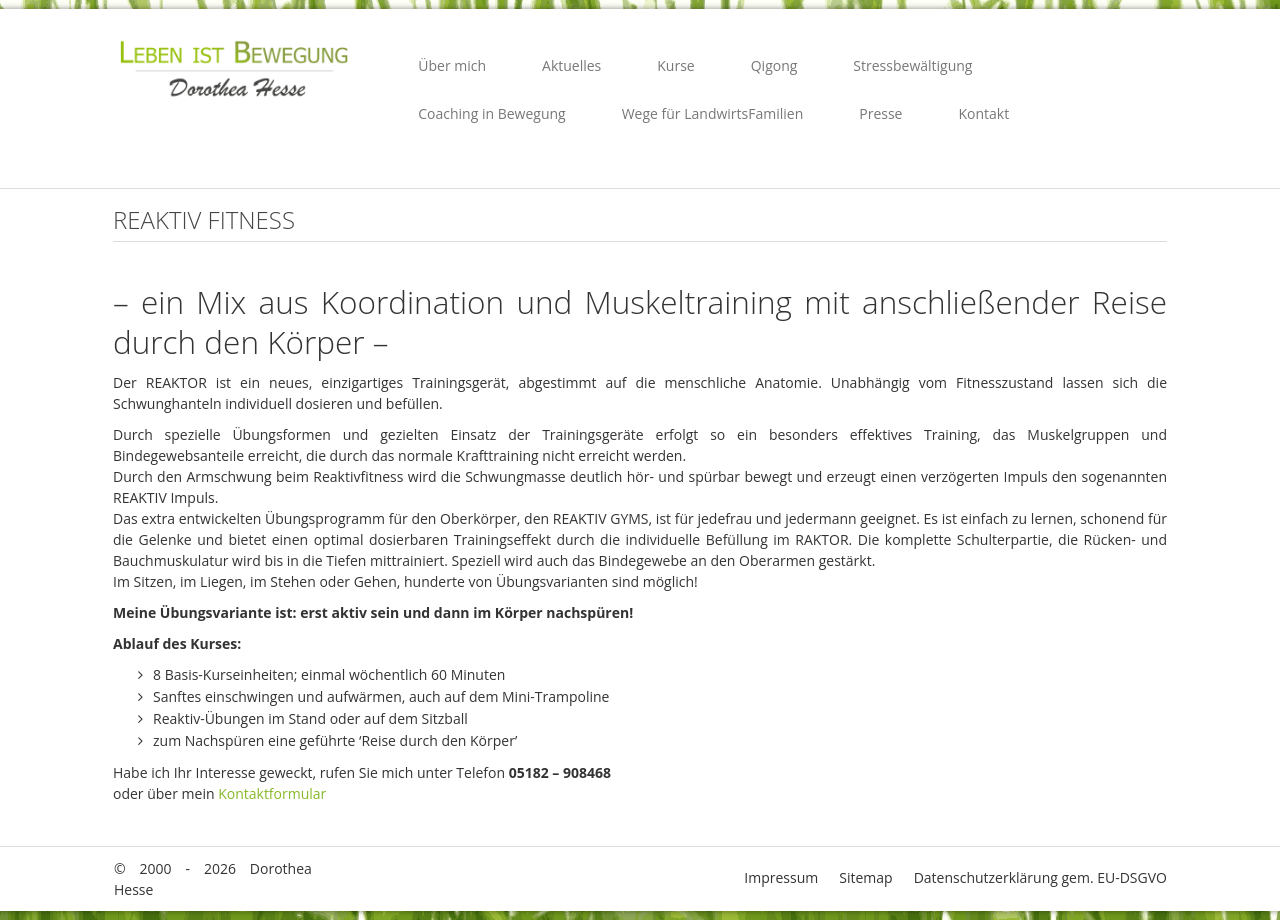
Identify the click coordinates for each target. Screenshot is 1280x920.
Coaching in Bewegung (491, 113)
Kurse (675, 65)
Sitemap (865, 877)
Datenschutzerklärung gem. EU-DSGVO (1040, 877)
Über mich (452, 65)
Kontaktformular (272, 793)
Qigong (774, 65)
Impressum (781, 877)
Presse (880, 113)
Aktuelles (571, 65)
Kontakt (983, 113)
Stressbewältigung (912, 65)
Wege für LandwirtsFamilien (713, 113)
